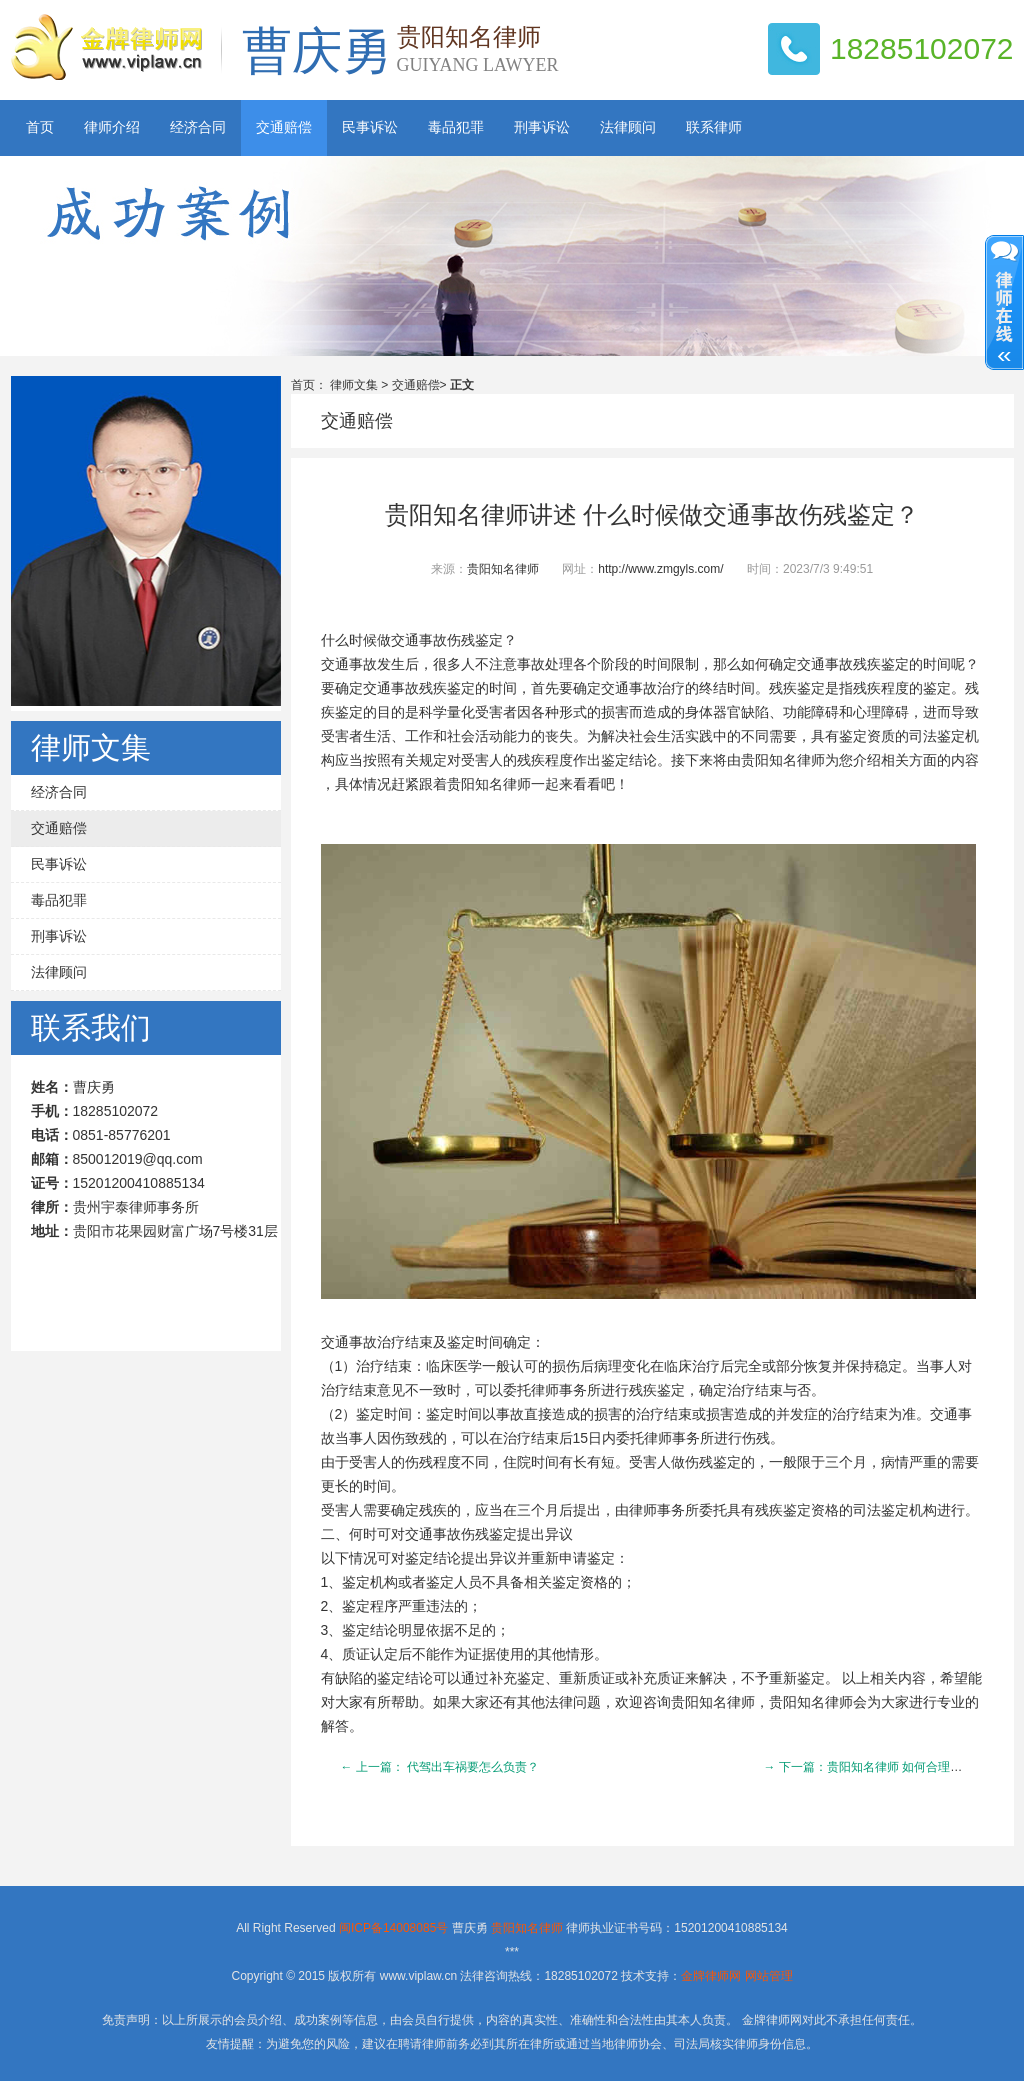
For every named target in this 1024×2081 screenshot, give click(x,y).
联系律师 (714, 127)
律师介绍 (112, 127)
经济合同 (198, 127)
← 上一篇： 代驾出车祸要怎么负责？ (440, 1767)
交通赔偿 (284, 127)
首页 (40, 127)
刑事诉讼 (542, 127)
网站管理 (769, 1976)
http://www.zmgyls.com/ (660, 569)
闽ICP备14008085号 (393, 1928)
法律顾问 (628, 127)
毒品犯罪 (456, 127)
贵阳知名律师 (503, 569)
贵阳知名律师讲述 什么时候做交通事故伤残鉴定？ (652, 515)
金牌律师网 (711, 1976)
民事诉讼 (370, 127)
